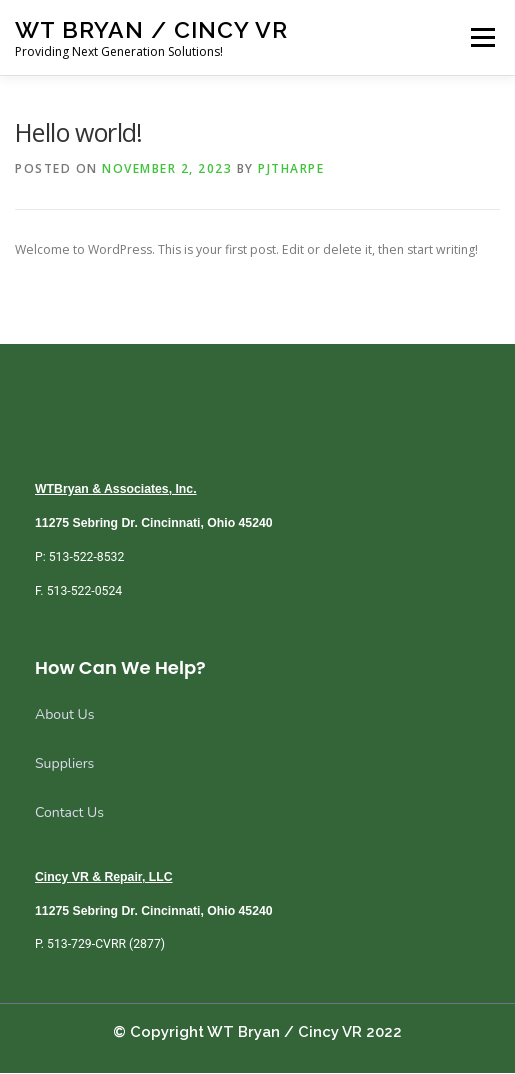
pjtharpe (291, 168)
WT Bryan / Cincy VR (151, 29)
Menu (481, 37)
